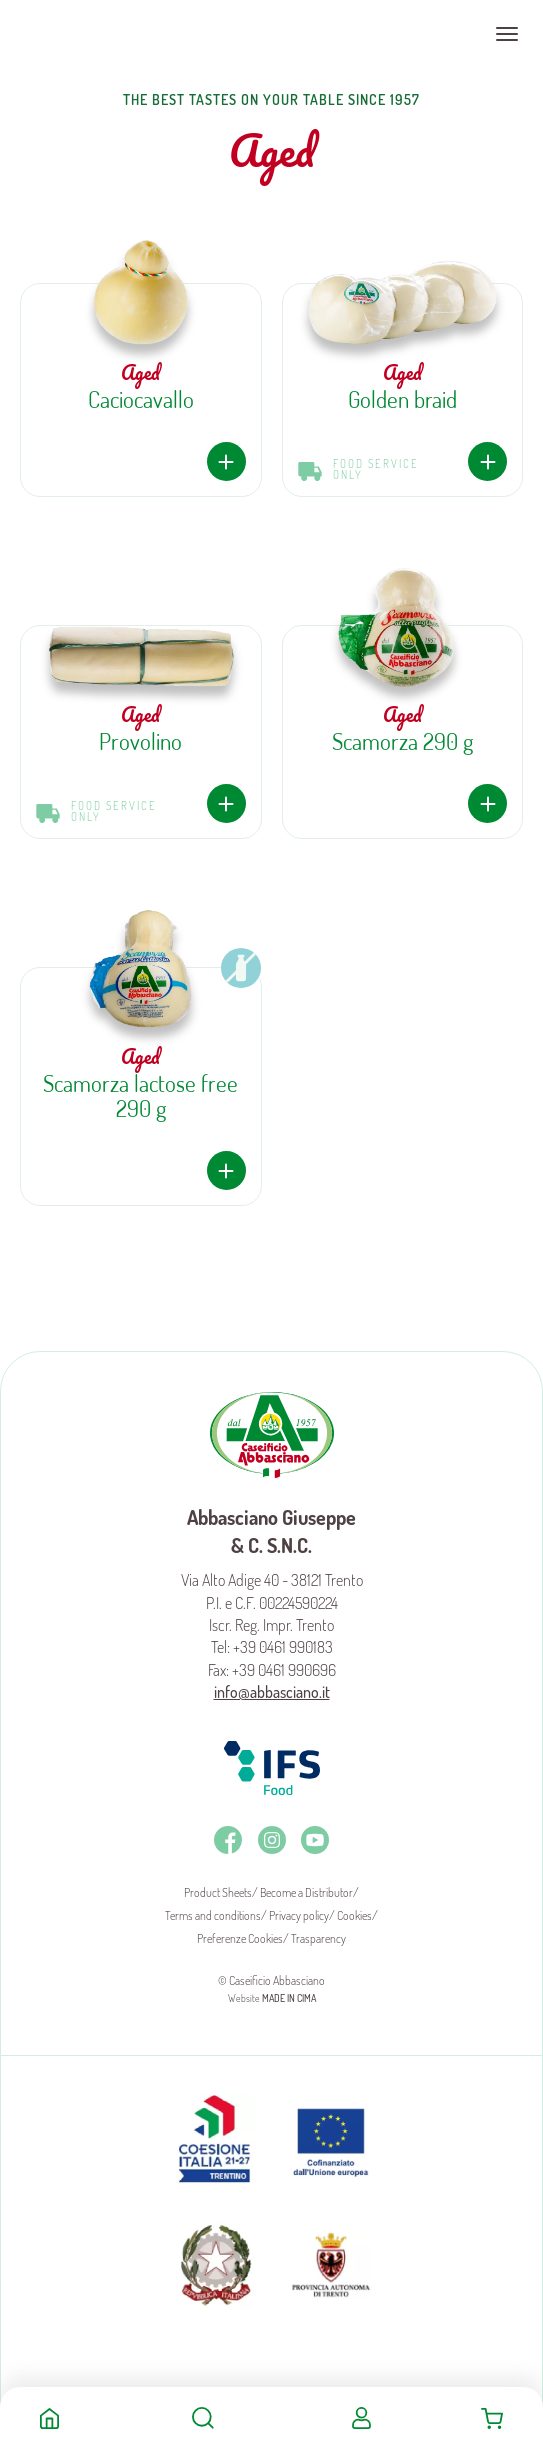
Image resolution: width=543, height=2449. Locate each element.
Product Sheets (218, 1892)
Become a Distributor (306, 1892)
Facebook (228, 1840)
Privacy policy (299, 1915)
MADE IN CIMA (289, 1998)
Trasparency (318, 1938)
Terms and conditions (213, 1915)
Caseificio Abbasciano (94, 34)
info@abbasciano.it (272, 1692)
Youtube (315, 1840)
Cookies (354, 1915)
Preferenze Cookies (240, 1938)
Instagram (272, 1840)
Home (49, 2418)
